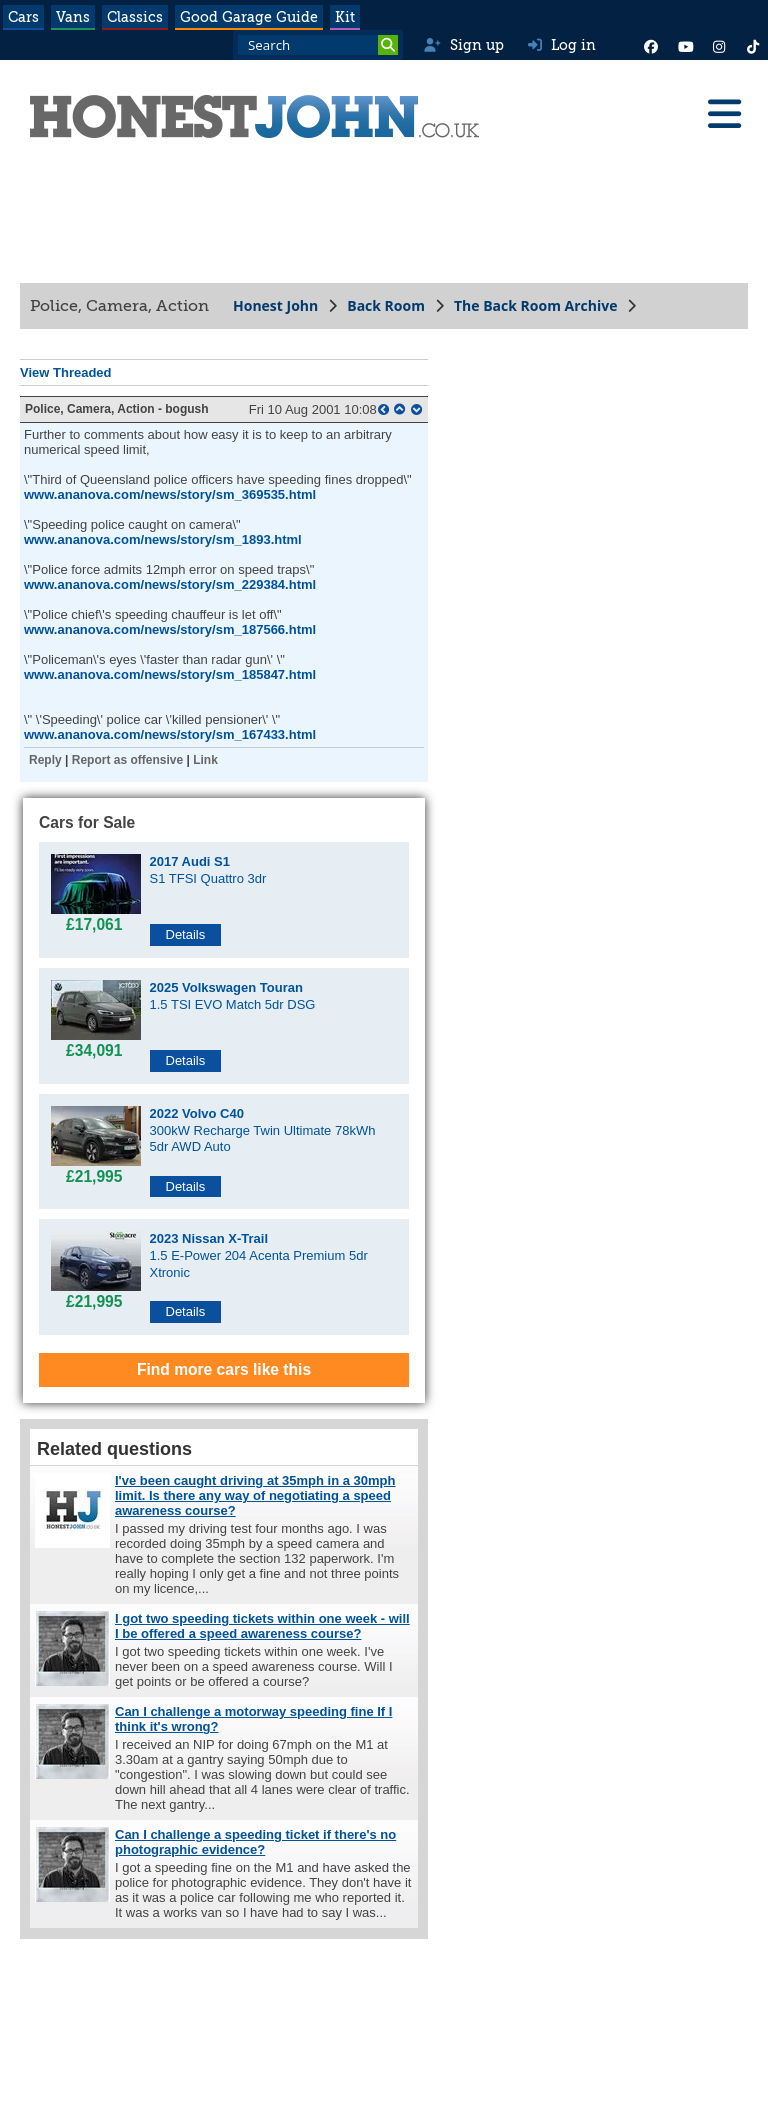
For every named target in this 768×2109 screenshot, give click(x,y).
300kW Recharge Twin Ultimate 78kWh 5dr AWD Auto (263, 1130)
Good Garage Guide (249, 17)
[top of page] (399, 409)
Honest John (275, 305)
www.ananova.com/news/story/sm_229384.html (170, 584)
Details (186, 934)
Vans (73, 17)
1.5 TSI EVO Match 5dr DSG (233, 996)
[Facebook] (651, 45)
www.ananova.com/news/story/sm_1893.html (163, 539)
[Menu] (724, 114)
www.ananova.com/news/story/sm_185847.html (170, 674)
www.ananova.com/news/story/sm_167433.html (170, 734)
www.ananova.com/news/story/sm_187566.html (170, 629)
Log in (562, 45)
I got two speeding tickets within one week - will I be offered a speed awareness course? (262, 1626)
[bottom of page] (416, 409)
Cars (23, 17)
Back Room (386, 305)
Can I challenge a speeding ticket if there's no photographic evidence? (255, 1842)
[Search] (388, 45)
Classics (135, 17)
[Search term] (318, 45)
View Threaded (66, 372)
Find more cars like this (224, 1369)
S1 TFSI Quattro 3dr (208, 870)
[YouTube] (685, 45)
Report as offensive (127, 760)
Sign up (463, 45)
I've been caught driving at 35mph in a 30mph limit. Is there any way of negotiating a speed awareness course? (255, 1495)
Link (205, 760)
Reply (45, 760)
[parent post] (383, 409)
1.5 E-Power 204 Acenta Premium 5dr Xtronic (259, 1255)
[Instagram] (719, 45)
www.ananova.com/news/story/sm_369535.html (170, 494)
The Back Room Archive (535, 305)
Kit (345, 17)
